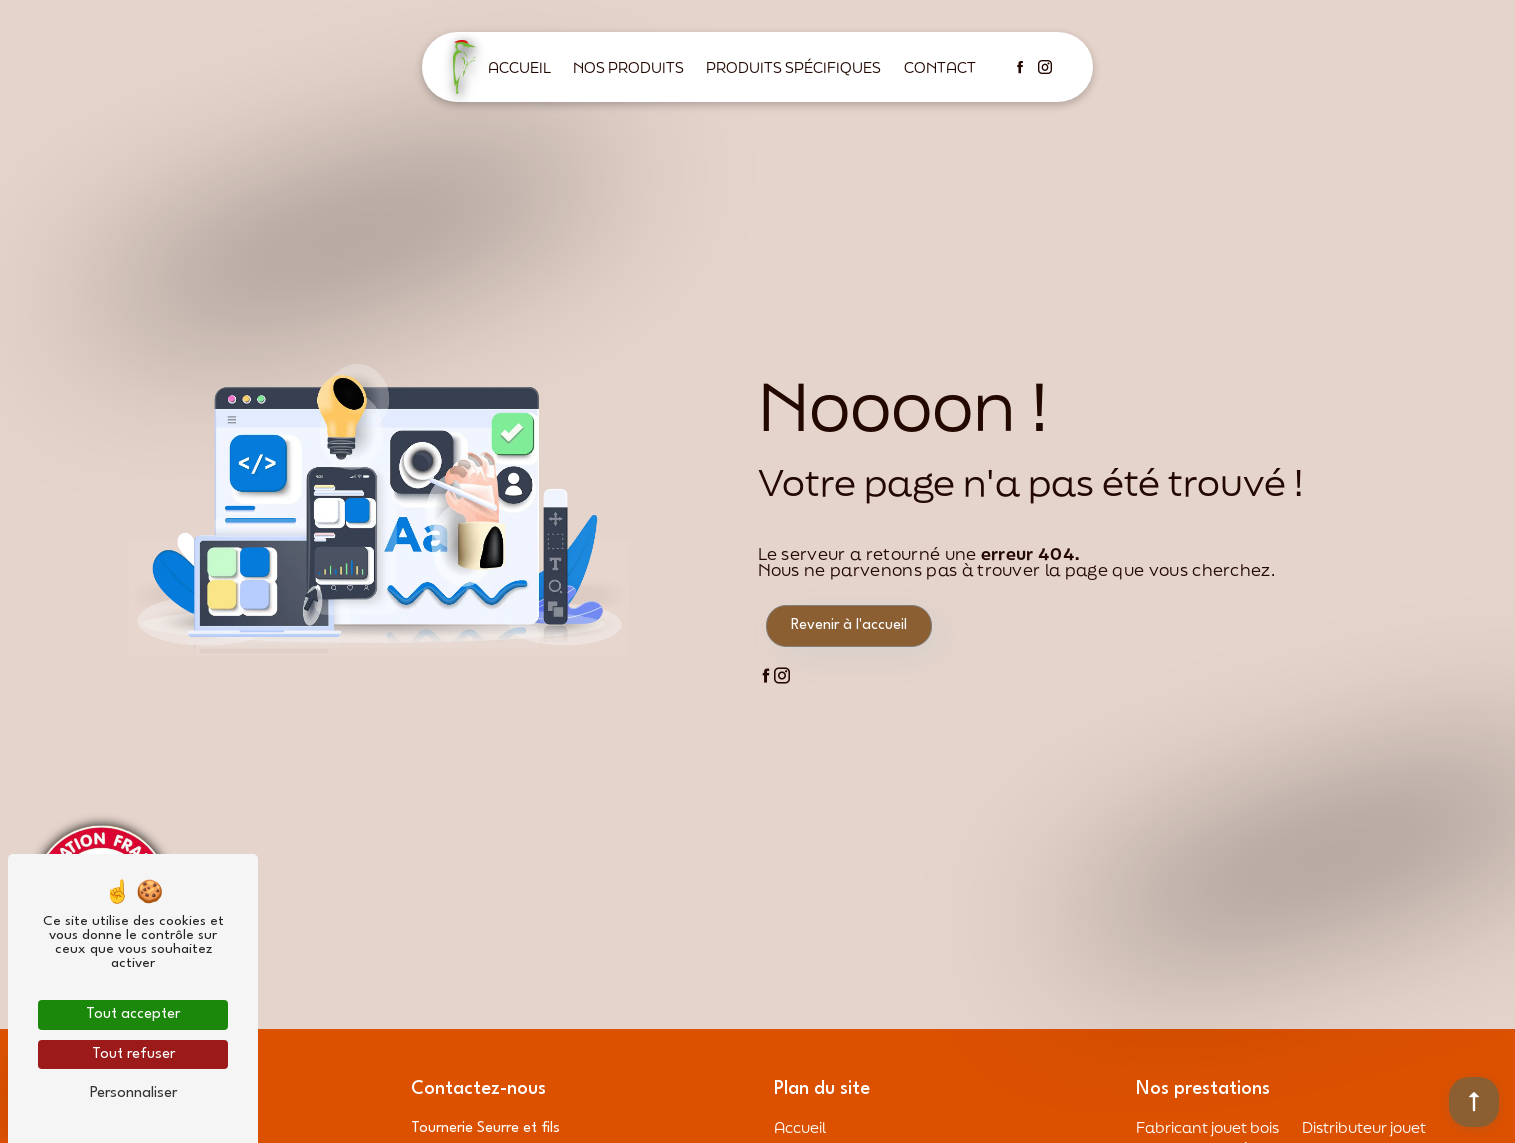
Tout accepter (133, 1014)
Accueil (519, 67)
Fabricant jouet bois (1207, 1127)
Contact (940, 67)
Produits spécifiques (793, 67)
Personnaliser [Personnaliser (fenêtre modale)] (133, 1093)
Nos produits (628, 67)
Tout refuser (133, 1054)
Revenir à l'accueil (849, 625)
